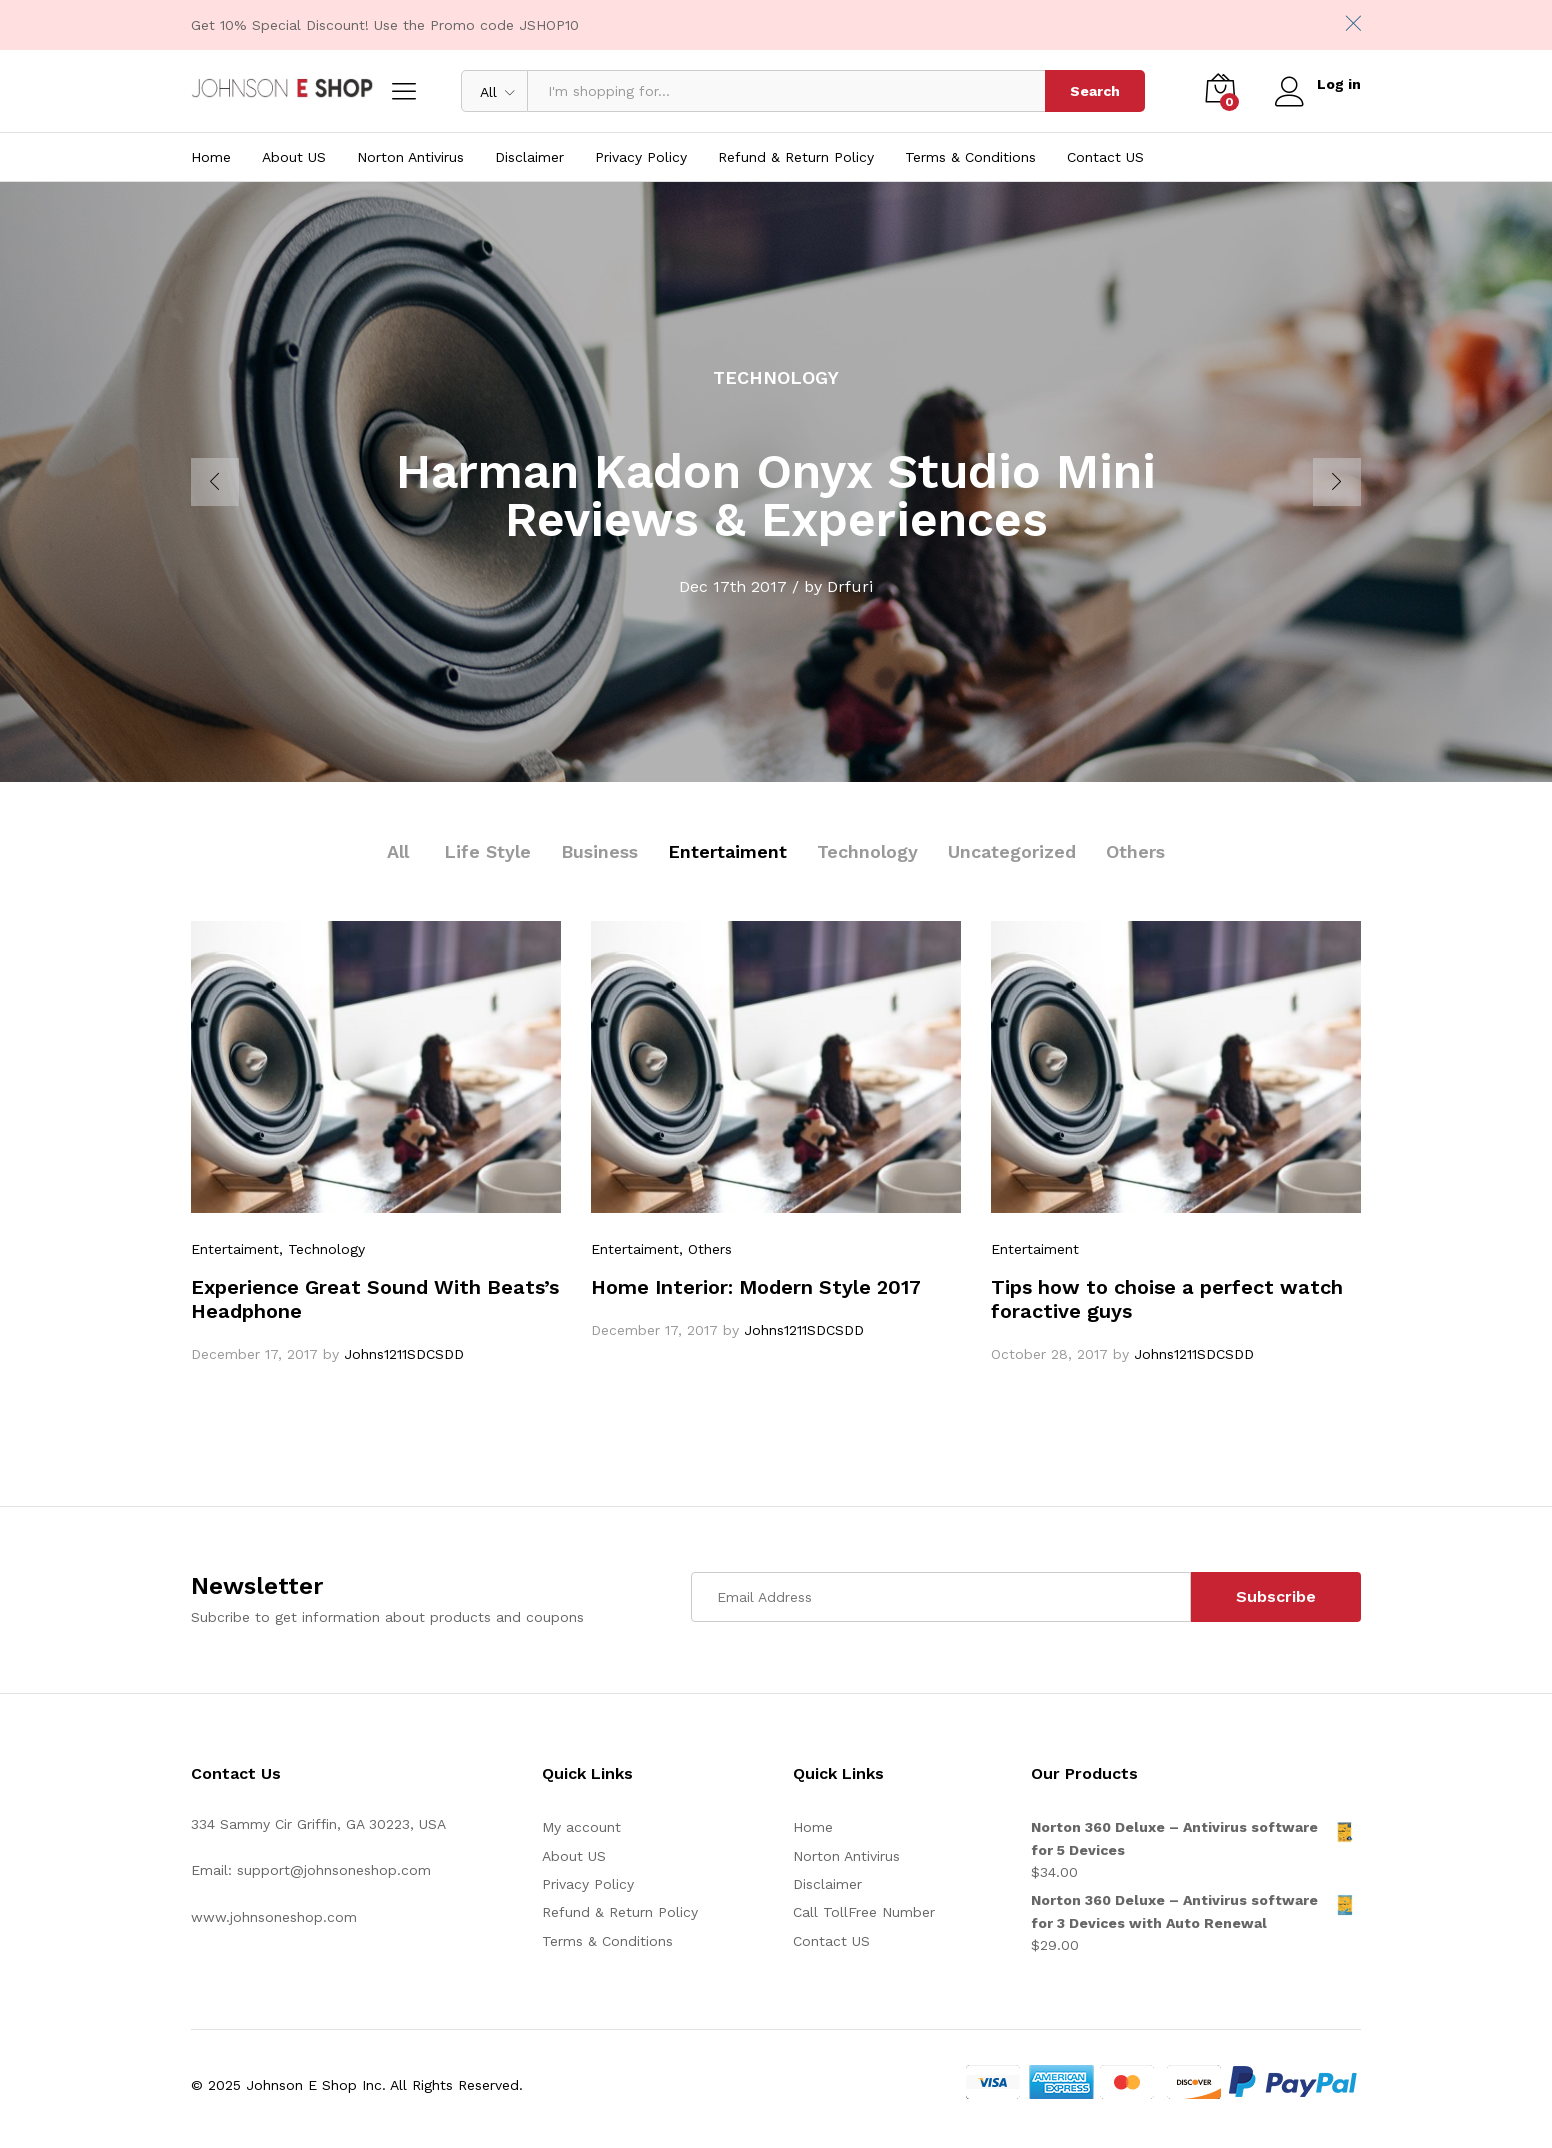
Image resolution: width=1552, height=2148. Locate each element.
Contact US (1105, 157)
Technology (867, 851)
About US (294, 157)
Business (599, 851)
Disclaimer (529, 157)
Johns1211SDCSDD (404, 1354)
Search (1095, 91)
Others (1135, 851)
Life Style (487, 851)
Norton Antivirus (410, 157)
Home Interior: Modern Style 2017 (756, 1287)
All (398, 851)
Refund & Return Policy (796, 157)
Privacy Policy (641, 157)
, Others (705, 1249)
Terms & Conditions (970, 157)
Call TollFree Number (864, 1912)
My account (581, 1827)
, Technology (322, 1249)
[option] (776, 482)
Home (211, 157)
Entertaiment (727, 851)
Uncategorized (1012, 851)
